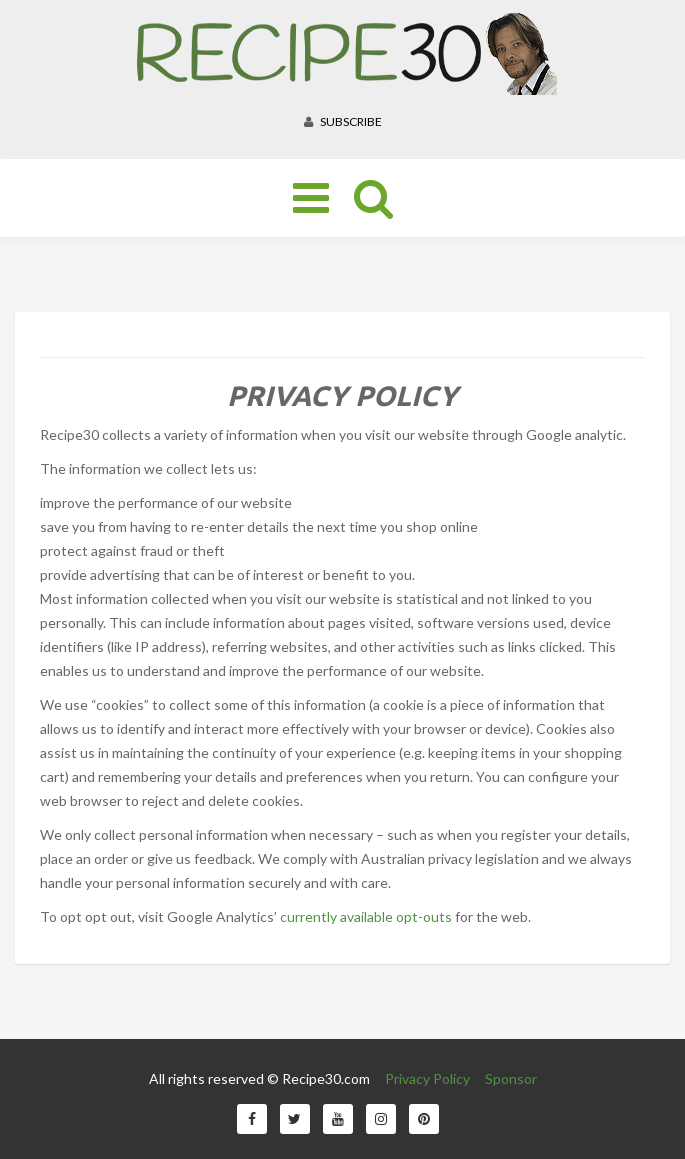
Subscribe (343, 121)
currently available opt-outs (366, 916)
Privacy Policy (427, 1078)
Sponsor (511, 1078)
